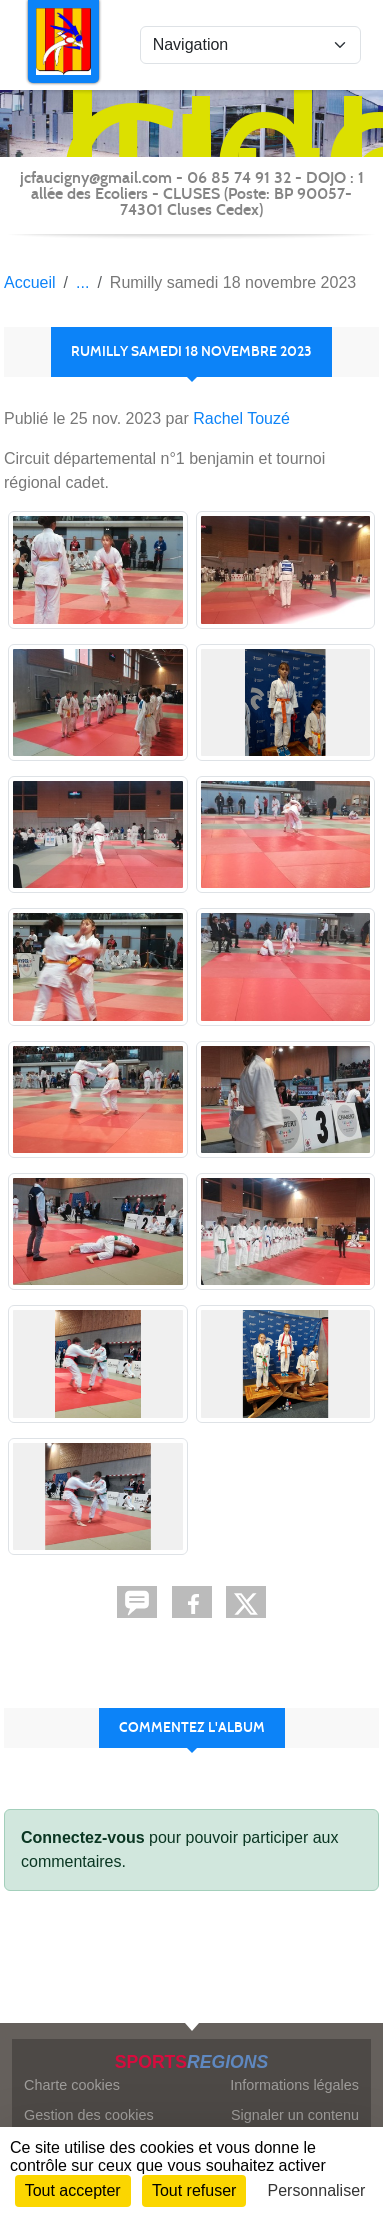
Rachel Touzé (241, 418)
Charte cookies (72, 2085)
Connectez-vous (83, 1837)
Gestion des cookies (89, 2115)
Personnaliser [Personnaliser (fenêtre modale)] (317, 2190)
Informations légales (294, 2085)
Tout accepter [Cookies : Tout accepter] (73, 2190)
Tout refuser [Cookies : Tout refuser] (194, 2190)
